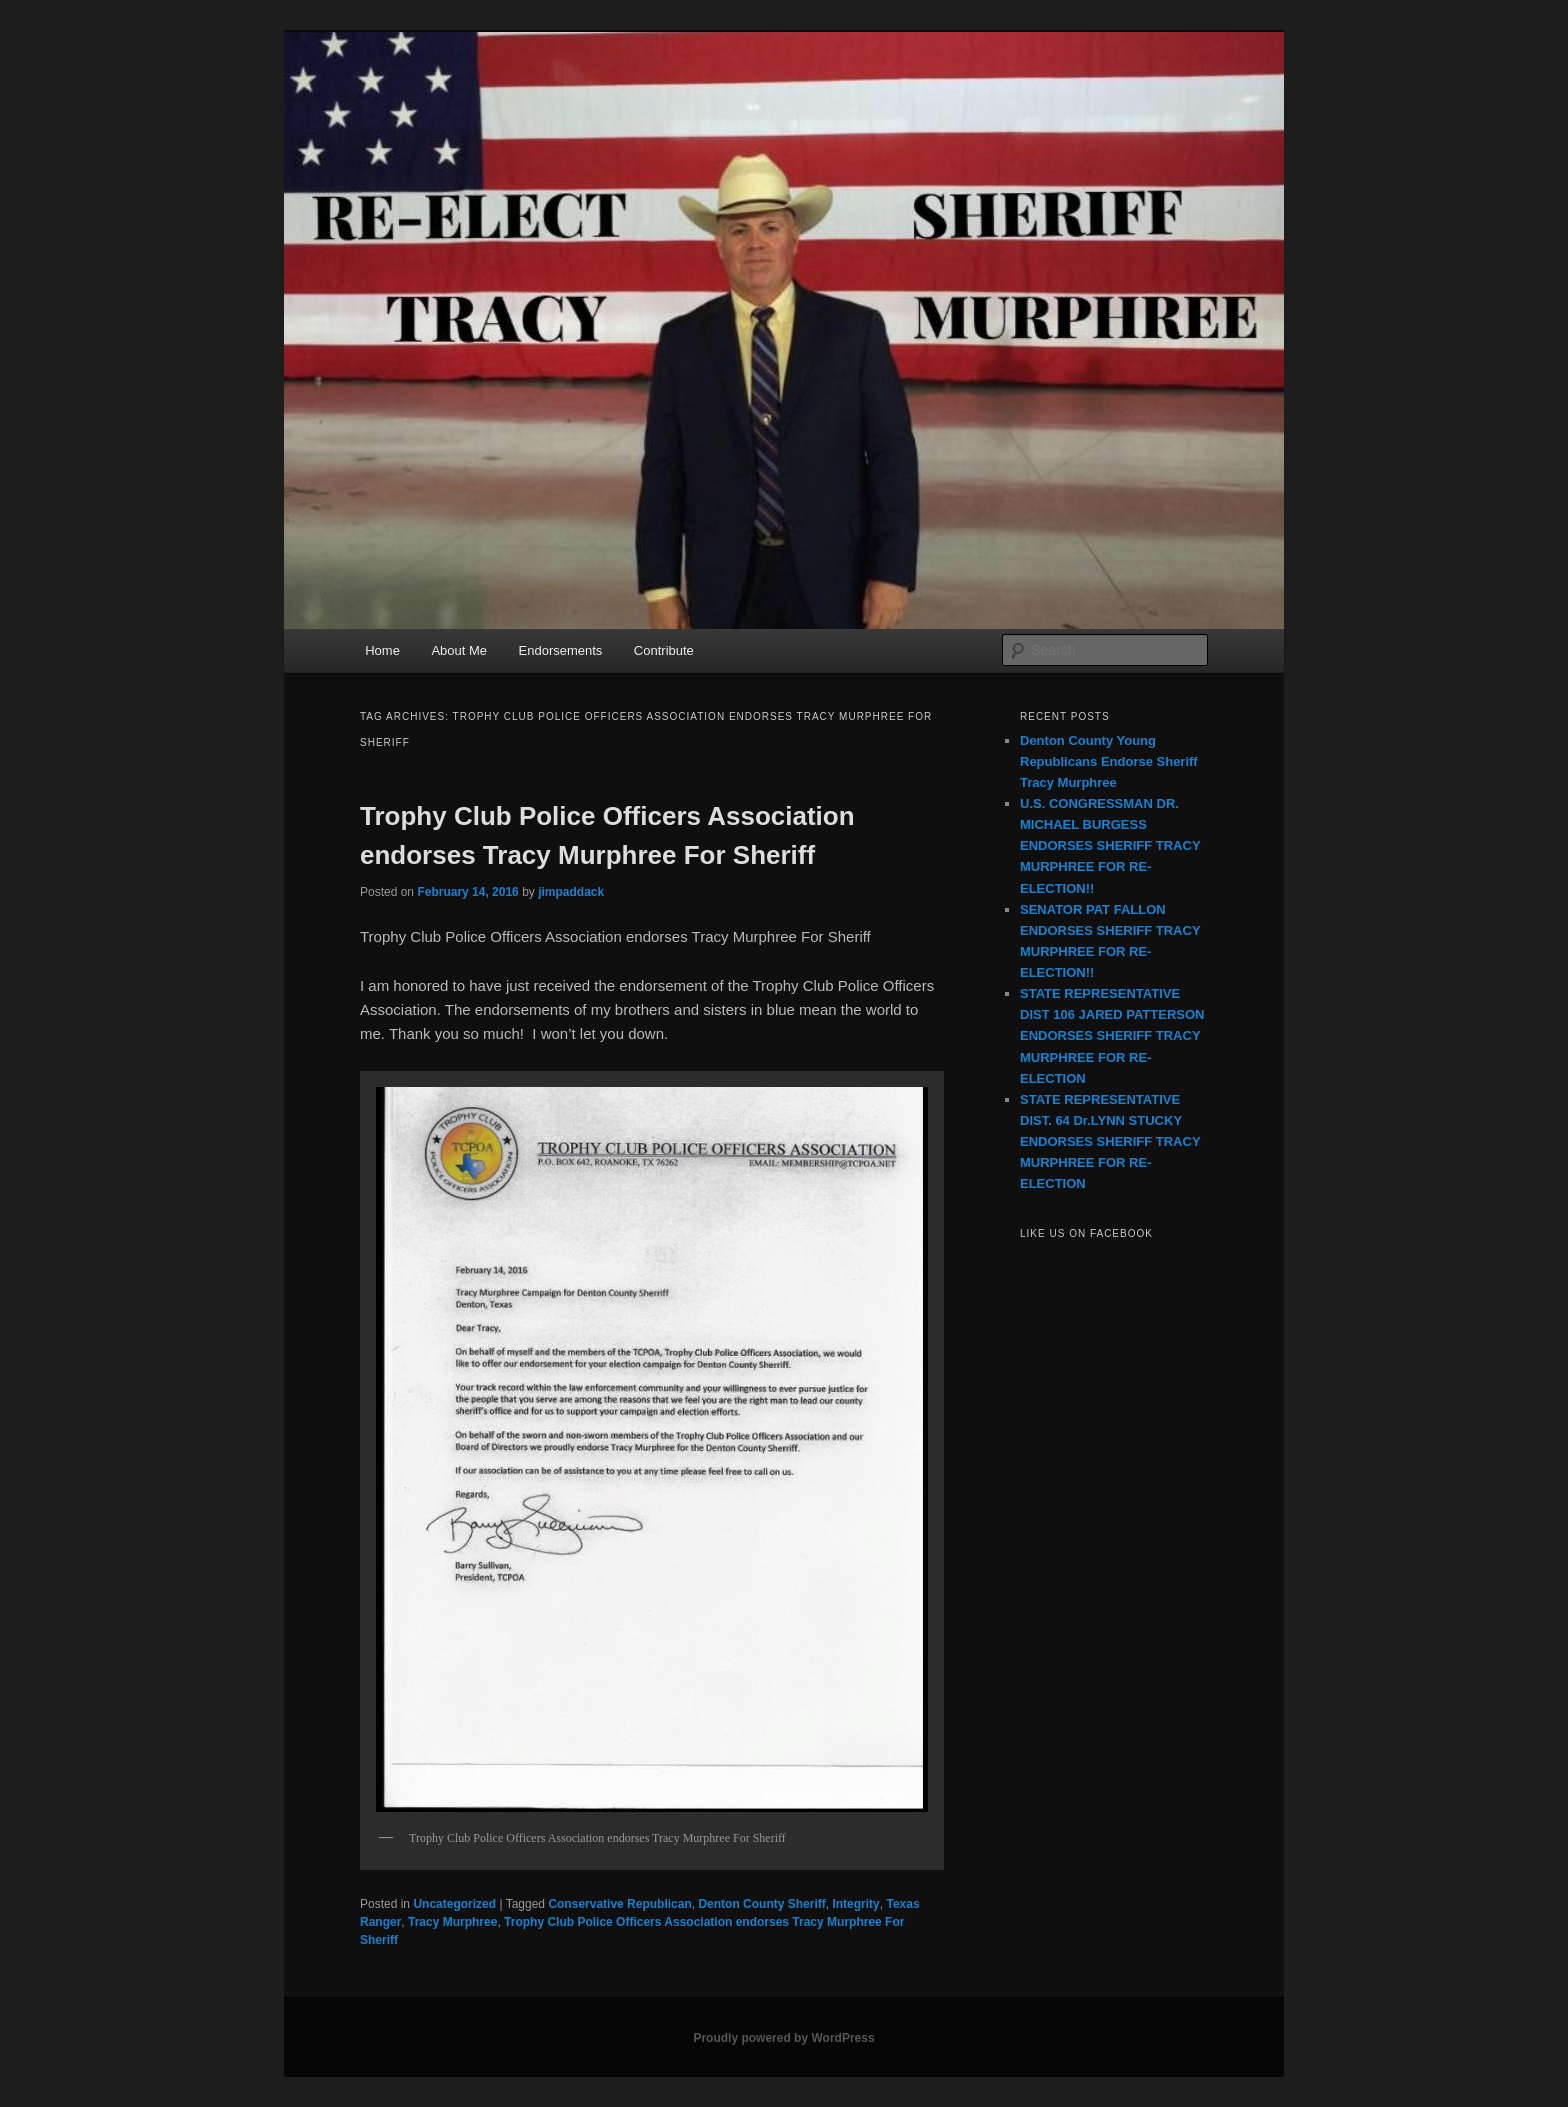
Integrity (855, 1904)
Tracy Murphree (452, 1922)
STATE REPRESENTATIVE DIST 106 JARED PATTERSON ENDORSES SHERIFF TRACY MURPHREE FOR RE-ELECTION (1112, 1036)
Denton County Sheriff (761, 1904)
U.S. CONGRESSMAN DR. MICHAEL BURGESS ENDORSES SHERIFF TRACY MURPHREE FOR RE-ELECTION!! (1110, 846)
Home (382, 650)
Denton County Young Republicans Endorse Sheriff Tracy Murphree (1109, 761)
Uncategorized (454, 1904)
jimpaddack (571, 892)
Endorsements (561, 650)
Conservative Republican (619, 1904)
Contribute (664, 650)
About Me (459, 650)
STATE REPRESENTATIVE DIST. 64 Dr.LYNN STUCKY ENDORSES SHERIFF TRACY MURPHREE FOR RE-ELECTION (1110, 1142)
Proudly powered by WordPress (783, 2038)
